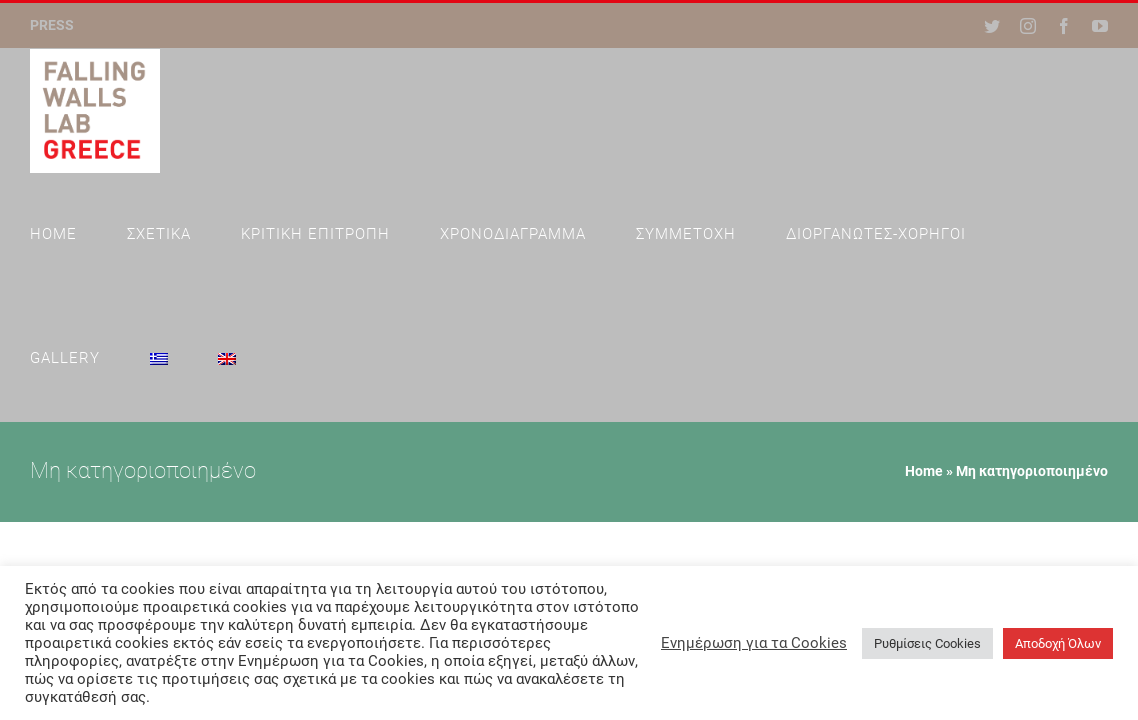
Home (924, 347)
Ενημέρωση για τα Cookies (754, 643)
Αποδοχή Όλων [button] (1058, 643)
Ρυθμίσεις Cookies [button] (927, 643)
